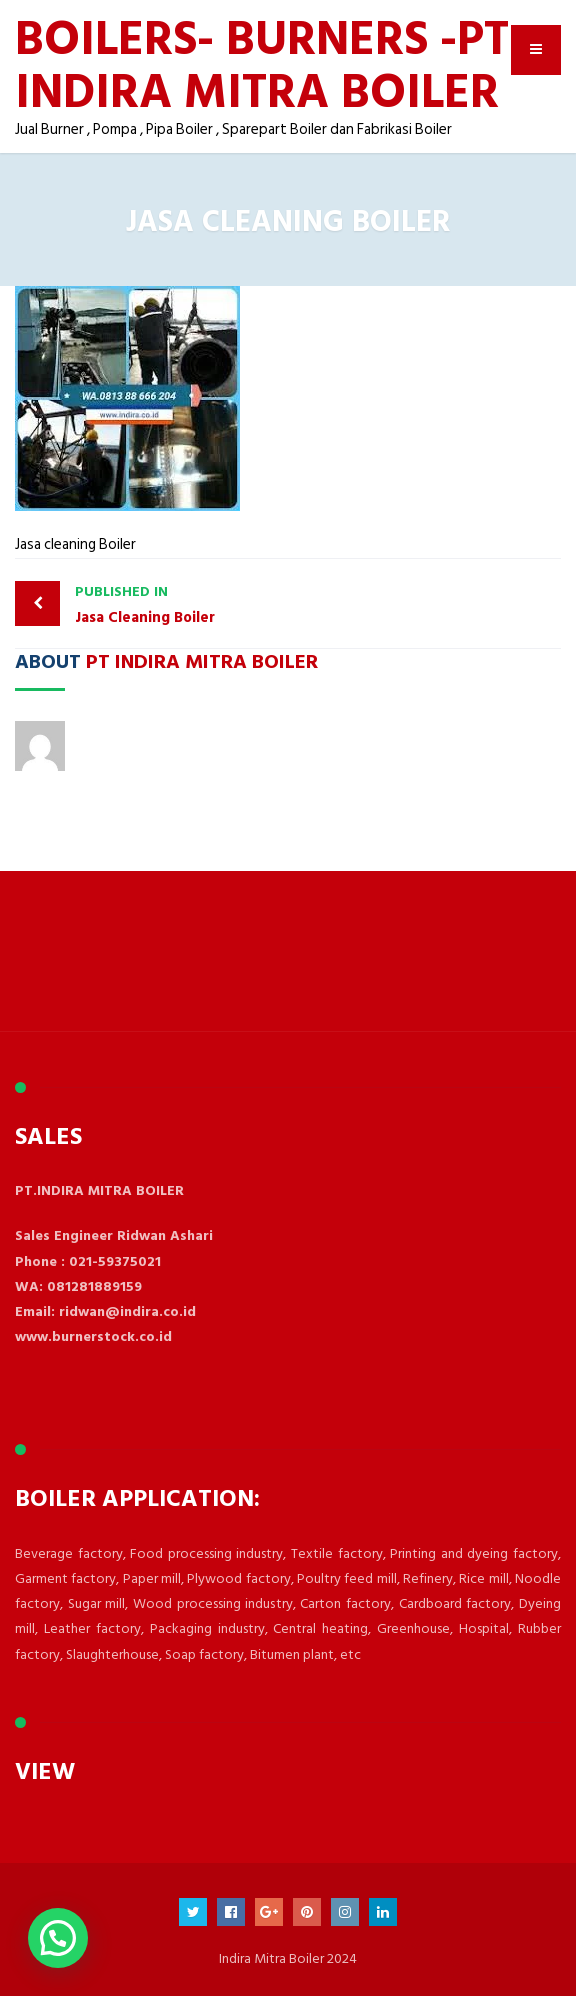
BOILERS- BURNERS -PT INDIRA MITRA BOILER (262, 63)
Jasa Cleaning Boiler (176, 604)
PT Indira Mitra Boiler (202, 660)
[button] (58, 1938)
